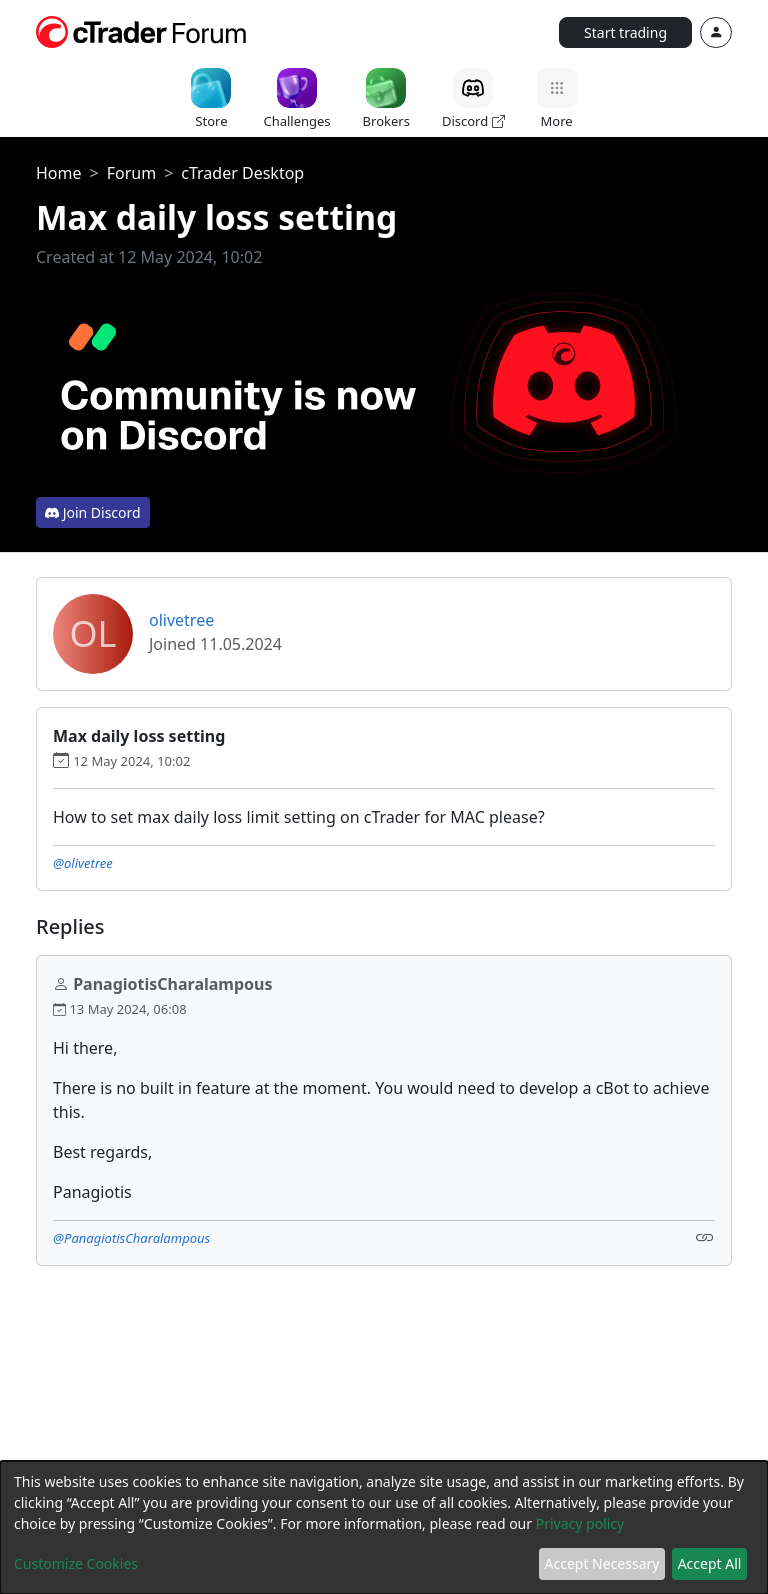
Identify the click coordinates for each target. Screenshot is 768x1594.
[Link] (705, 1236)
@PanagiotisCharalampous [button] (131, 1238)
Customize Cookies (76, 1563)
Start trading (625, 32)
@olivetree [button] (83, 863)
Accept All (710, 1563)
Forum (131, 173)
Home (59, 173)
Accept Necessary (602, 1563)
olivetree (181, 620)
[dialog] (384, 1527)
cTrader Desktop (242, 173)
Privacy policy (580, 1523)
